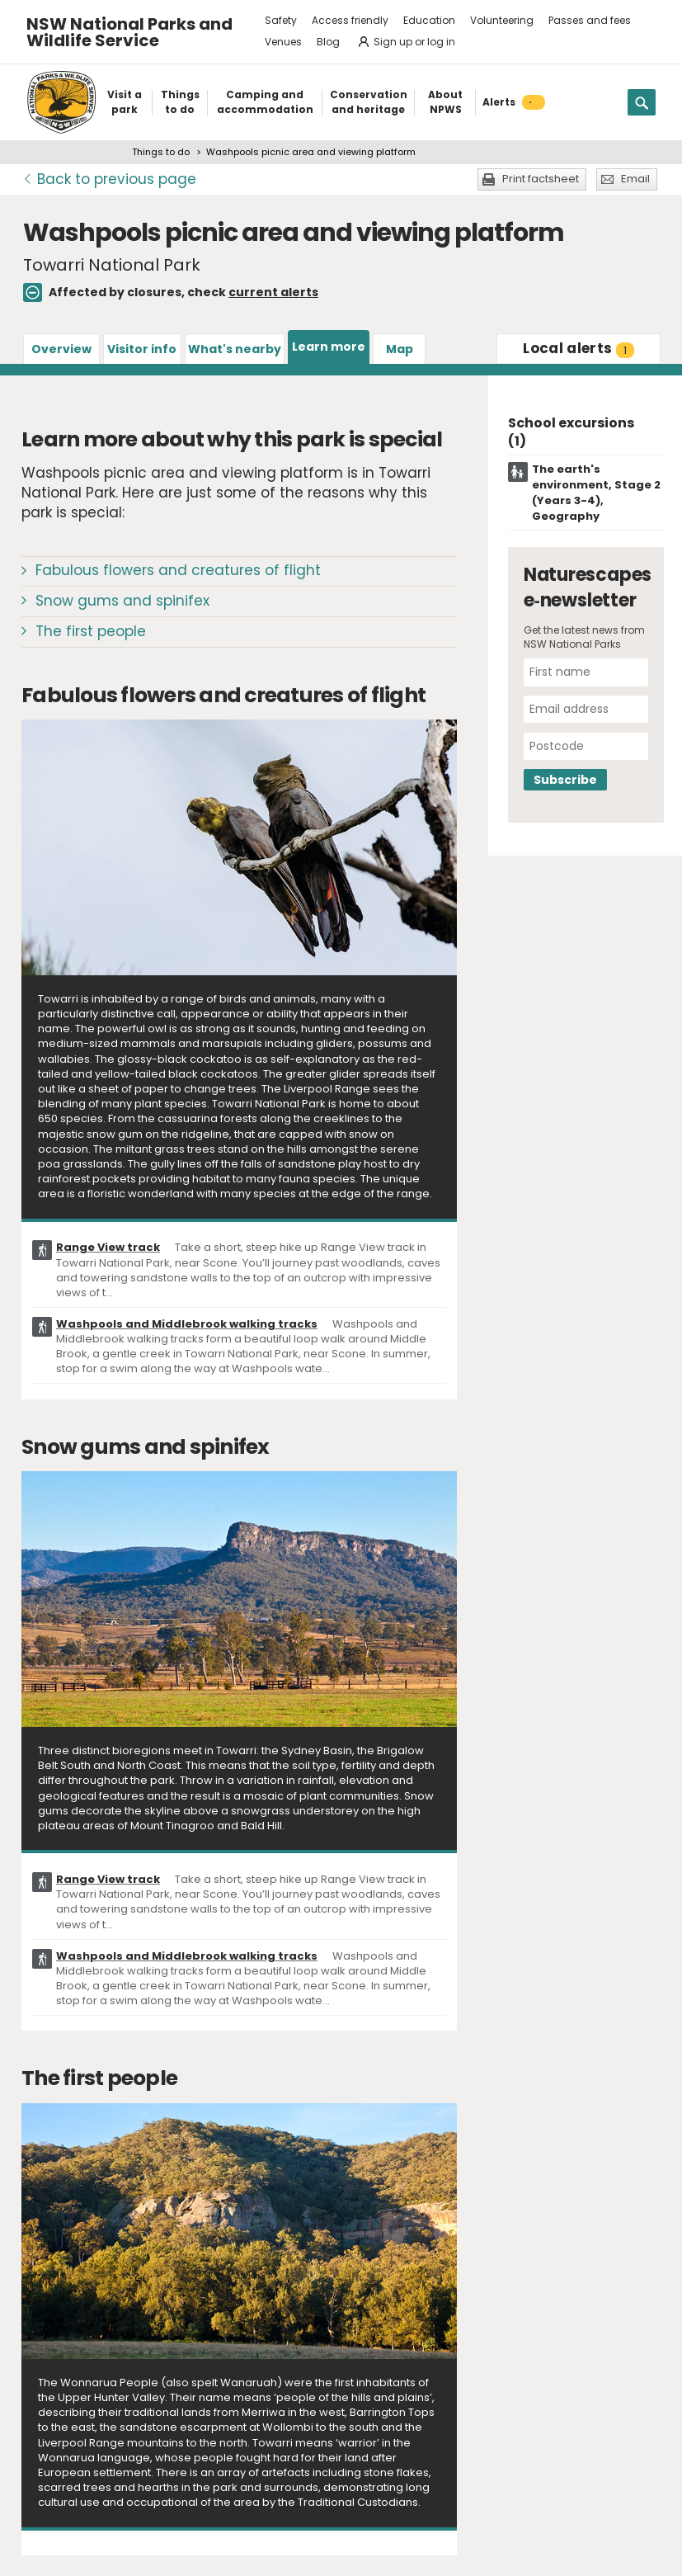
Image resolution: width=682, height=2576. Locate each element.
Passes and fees (589, 20)
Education (429, 20)
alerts (578, 348)
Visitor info (141, 349)
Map (399, 349)
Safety (281, 20)
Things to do (161, 151)
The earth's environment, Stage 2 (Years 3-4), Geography (596, 492)
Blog (328, 42)
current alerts (273, 292)
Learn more (328, 346)
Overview (61, 349)
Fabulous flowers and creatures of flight (178, 570)
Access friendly (350, 20)
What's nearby (234, 349)
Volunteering (502, 20)
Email (635, 178)
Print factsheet (540, 178)
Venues (283, 42)
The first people (90, 631)
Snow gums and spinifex (122, 601)
